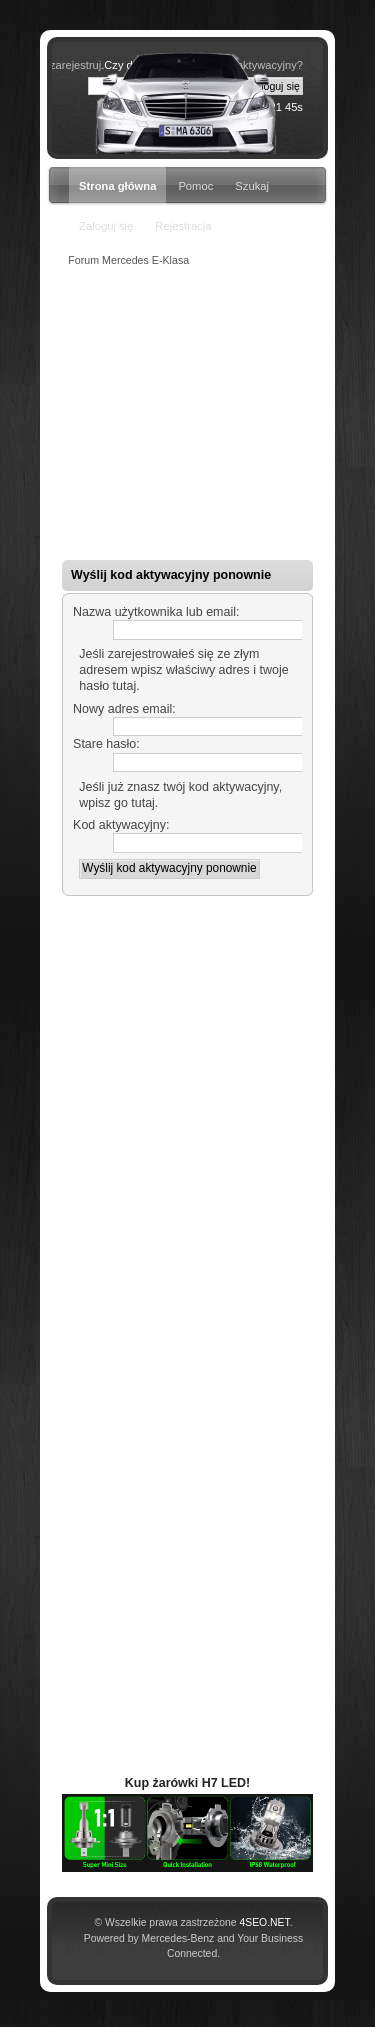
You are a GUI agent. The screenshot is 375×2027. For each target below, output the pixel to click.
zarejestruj (75, 65)
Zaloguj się (106, 226)
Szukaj (252, 186)
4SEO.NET (264, 1922)
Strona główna (117, 186)
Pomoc (195, 186)
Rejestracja (183, 226)
